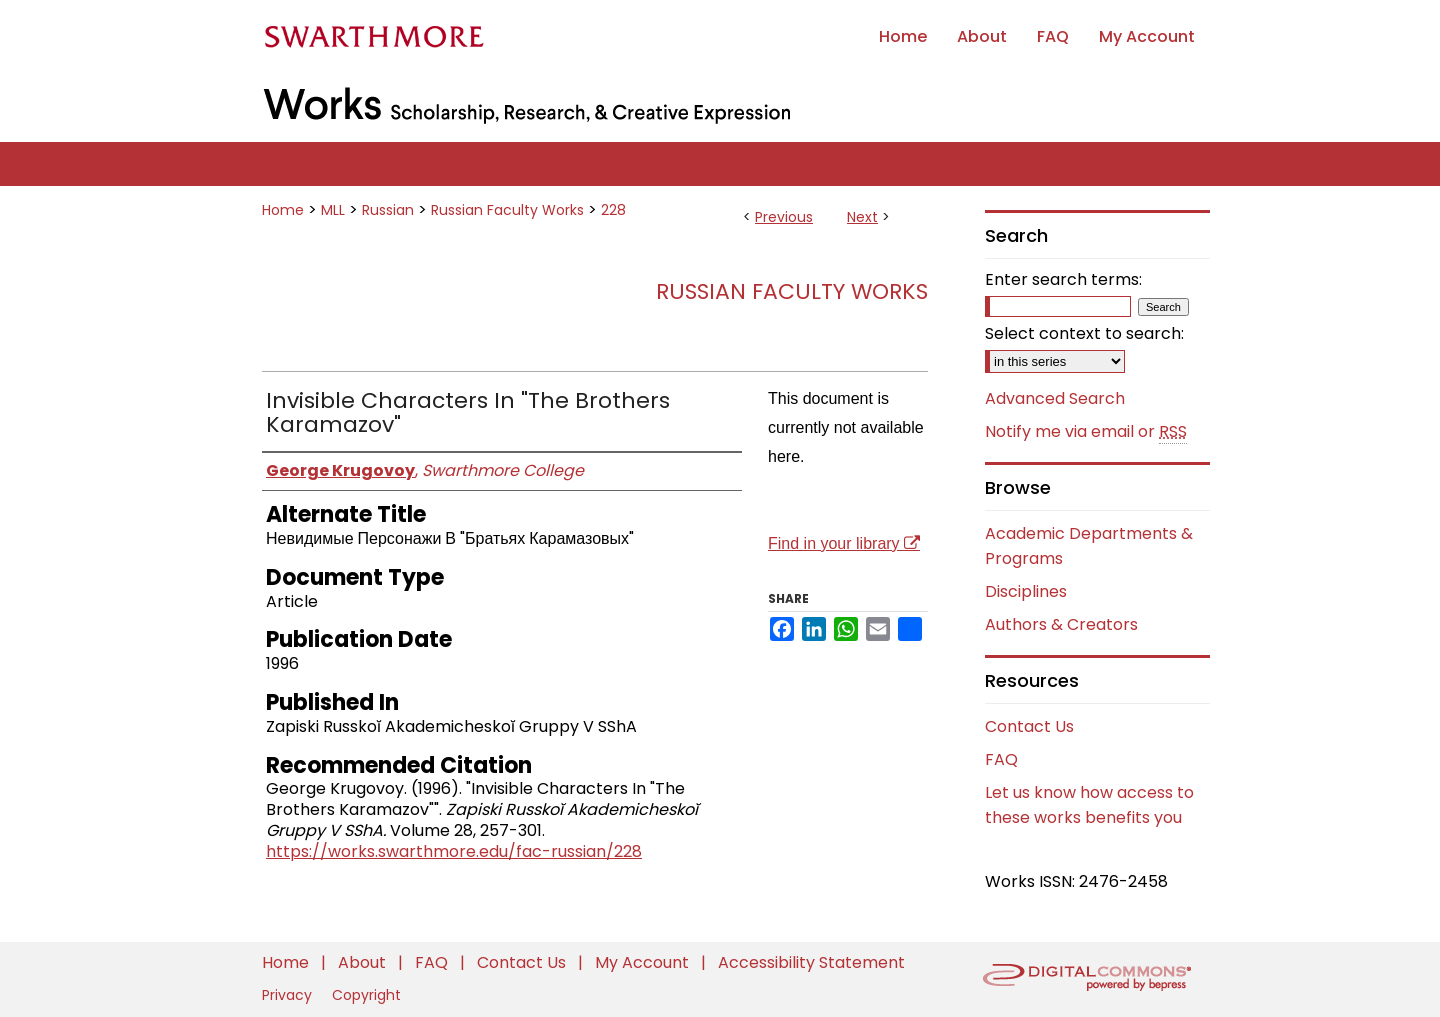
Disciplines (1026, 591)
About (364, 962)
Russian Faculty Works (507, 210)
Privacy (289, 995)
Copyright (366, 995)
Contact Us (1029, 726)
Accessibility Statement (811, 962)
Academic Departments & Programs (1089, 546)
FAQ (1001, 759)
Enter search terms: (1063, 279)
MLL (333, 210)
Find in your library (844, 543)
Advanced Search (1055, 398)
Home (283, 210)
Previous (784, 217)
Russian (388, 210)
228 (613, 210)
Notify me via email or (1086, 432)
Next (862, 217)
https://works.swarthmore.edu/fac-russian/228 (454, 851)
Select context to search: (1084, 333)
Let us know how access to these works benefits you (1089, 805)
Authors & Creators (1061, 624)
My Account (644, 962)
